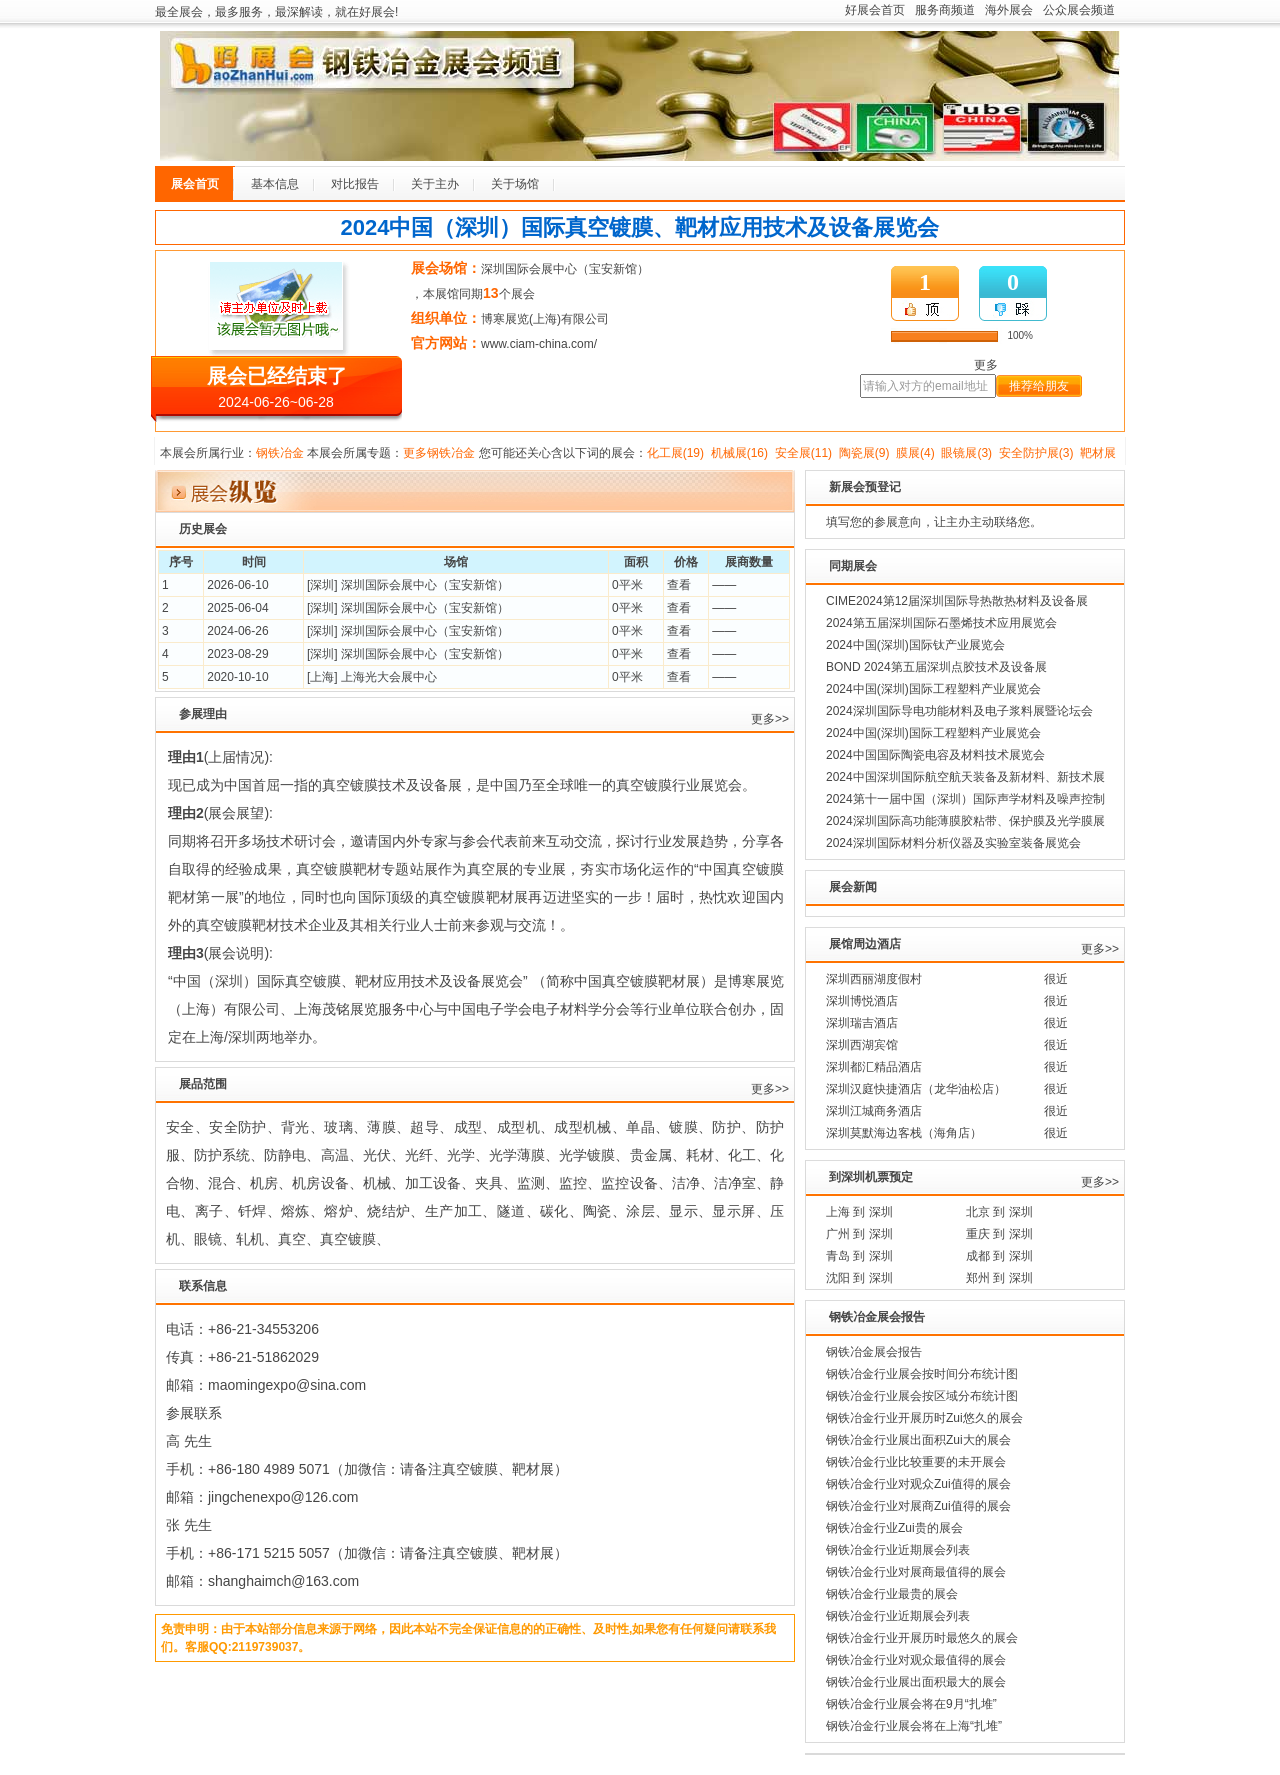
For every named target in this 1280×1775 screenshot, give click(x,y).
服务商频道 (945, 10)
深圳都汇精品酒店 (874, 1067)
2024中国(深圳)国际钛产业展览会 (915, 645)
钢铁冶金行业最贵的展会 (892, 1594)
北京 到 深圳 (999, 1212)
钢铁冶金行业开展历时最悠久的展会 (922, 1638)
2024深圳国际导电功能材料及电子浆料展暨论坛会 (959, 711)
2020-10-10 (237, 677)
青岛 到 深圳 (859, 1256)
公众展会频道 (1079, 10)
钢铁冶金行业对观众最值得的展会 (916, 1660)
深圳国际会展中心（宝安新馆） (565, 269)
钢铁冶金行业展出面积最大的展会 (916, 1682)
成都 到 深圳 (999, 1256)
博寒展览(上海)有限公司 (545, 319)
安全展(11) (803, 453)
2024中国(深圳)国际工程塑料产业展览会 (933, 689)
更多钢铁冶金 (439, 453)
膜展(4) (915, 453)
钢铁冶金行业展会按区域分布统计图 (922, 1396)
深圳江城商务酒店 (874, 1111)
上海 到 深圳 (859, 1212)
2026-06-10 (237, 585)
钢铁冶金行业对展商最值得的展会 (916, 1572)
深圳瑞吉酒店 (862, 1023)
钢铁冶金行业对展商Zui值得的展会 (918, 1506)
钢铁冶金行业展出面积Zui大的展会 (918, 1440)
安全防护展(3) (1036, 453)
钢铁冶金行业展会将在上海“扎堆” (914, 1726)
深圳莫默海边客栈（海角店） (904, 1133)
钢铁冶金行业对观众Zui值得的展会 (918, 1484)
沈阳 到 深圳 (859, 1278)
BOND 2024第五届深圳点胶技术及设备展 (936, 667)
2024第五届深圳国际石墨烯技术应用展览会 (941, 623)
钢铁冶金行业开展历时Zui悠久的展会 (924, 1418)
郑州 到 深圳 (999, 1278)
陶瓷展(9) (864, 453)
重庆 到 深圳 (999, 1234)
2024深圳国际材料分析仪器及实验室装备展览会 (953, 843)
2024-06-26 (237, 631)
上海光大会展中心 (389, 677)
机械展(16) (739, 453)
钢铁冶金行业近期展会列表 (898, 1550)
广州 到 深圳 (859, 1234)
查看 (679, 585)
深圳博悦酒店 (862, 1001)
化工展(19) (675, 453)
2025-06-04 (237, 608)
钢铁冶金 (280, 453)
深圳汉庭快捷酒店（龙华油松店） (916, 1089)
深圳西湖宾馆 (862, 1045)
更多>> (770, 719)
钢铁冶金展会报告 (874, 1352)
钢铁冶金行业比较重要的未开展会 (916, 1462)
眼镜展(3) (966, 453)
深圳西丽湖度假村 (874, 979)
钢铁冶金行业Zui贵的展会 (894, 1528)
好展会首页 (875, 10)
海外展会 (1009, 10)
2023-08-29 (237, 654)
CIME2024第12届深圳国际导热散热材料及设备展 (957, 601)
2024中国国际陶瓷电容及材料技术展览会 (935, 755)
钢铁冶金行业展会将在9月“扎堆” (911, 1704)
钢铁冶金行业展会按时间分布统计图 (922, 1374)
